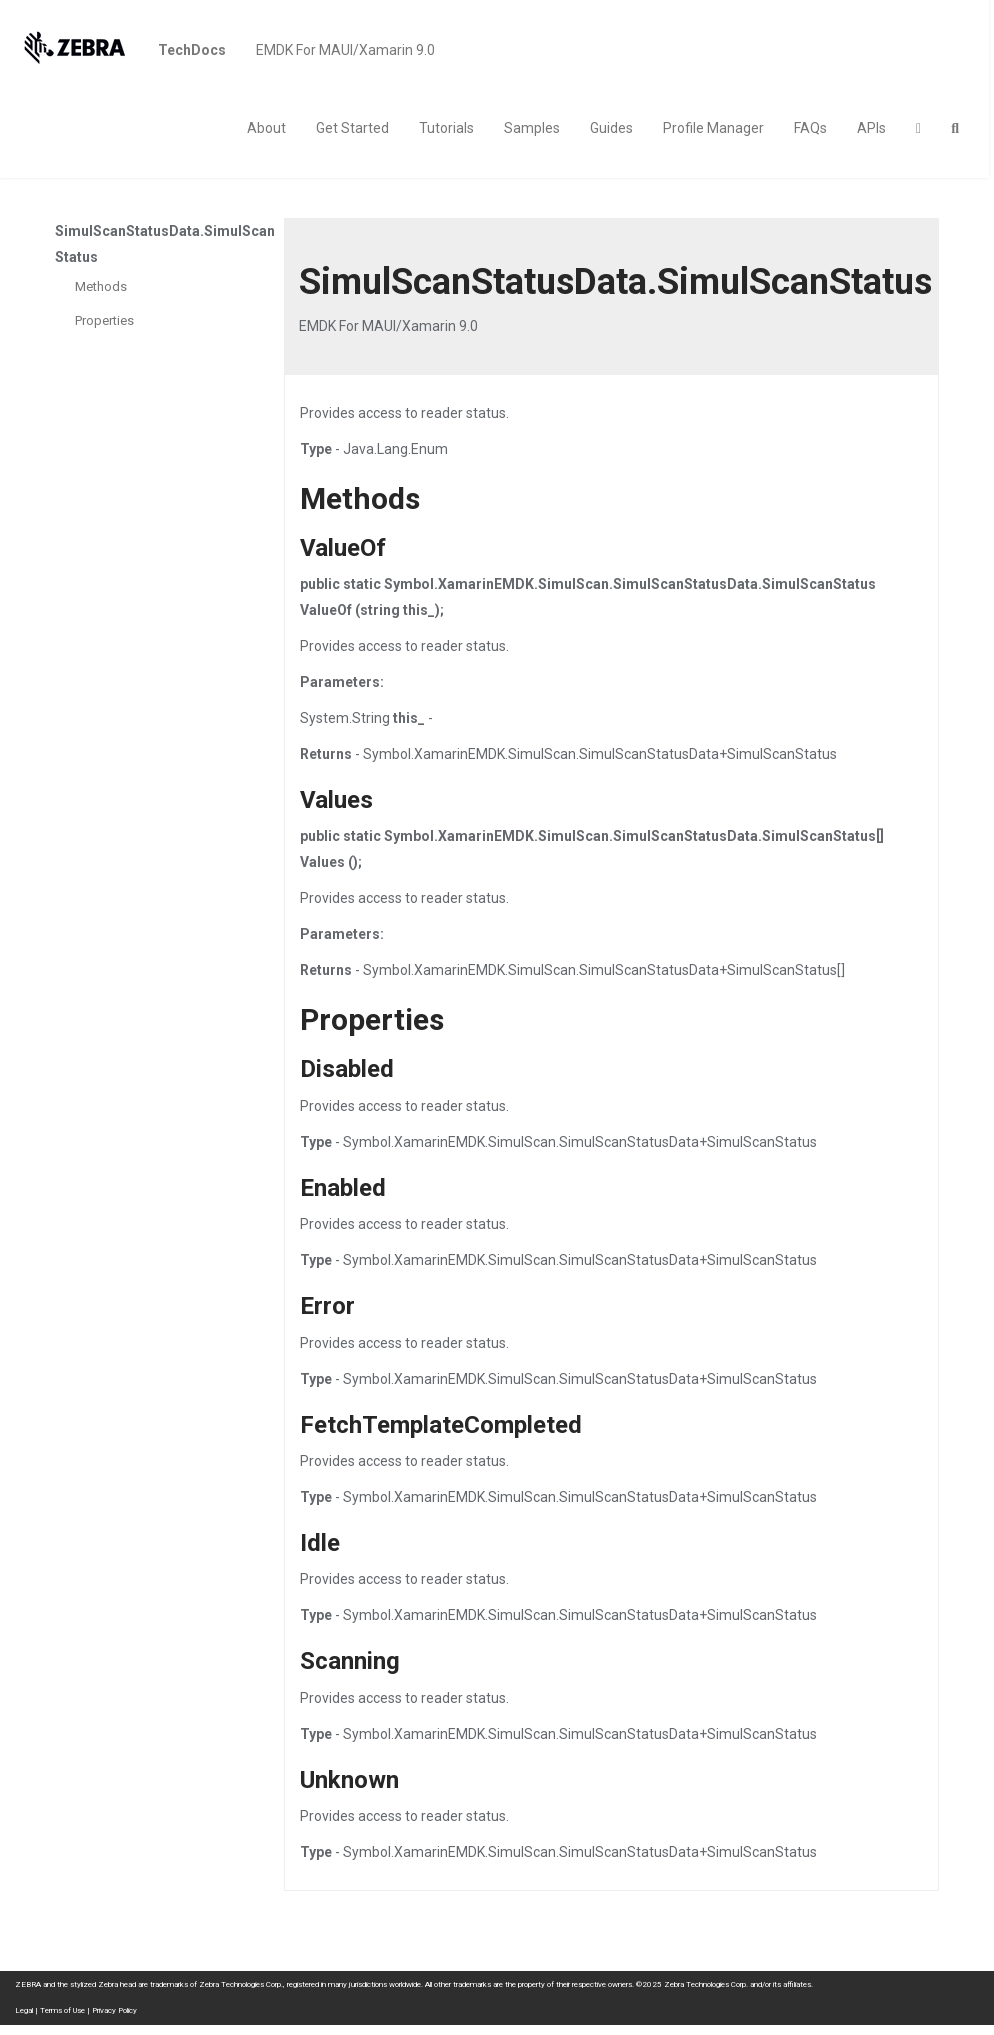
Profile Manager (713, 128)
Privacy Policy (114, 2010)
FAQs (810, 128)
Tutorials (446, 128)
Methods (101, 286)
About (266, 128)
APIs (871, 128)
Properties (104, 320)
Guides (611, 128)
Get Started (352, 128)
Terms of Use (62, 2010)
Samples (532, 128)
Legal (24, 2010)
